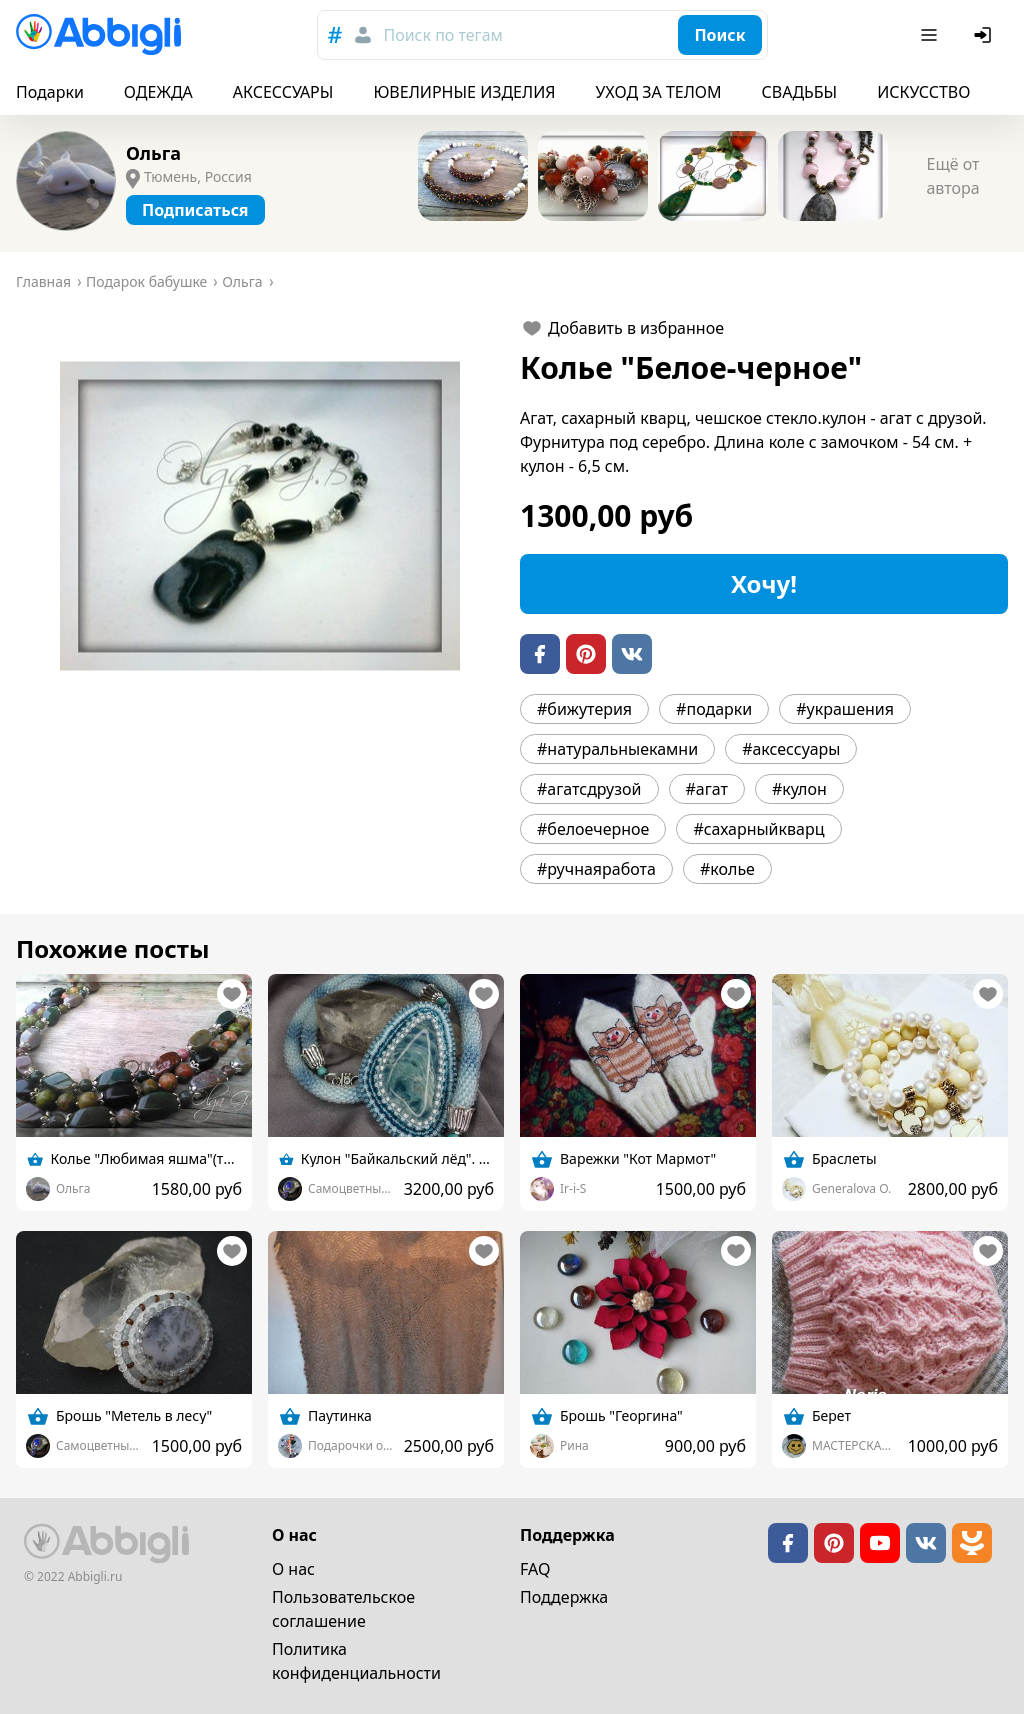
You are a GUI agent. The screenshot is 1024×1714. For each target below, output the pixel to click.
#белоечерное (593, 829)
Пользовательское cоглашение (343, 1609)
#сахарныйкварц (758, 829)
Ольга (153, 153)
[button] (260, 516)
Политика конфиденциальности (356, 1661)
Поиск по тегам (442, 35)
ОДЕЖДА (158, 92)
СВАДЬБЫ (800, 92)
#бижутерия (584, 709)
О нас (293, 1569)
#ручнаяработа (596, 869)
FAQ (535, 1569)
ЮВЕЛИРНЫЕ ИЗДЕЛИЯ (464, 92)
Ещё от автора (952, 176)
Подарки (50, 92)
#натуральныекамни (617, 749)
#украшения (845, 709)
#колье (727, 869)
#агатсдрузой (589, 789)
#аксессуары (791, 749)
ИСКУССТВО (923, 92)
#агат (707, 789)
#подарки (714, 709)
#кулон (799, 789)
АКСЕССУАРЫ (283, 92)
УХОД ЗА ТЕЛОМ (659, 92)
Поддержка (564, 1597)
